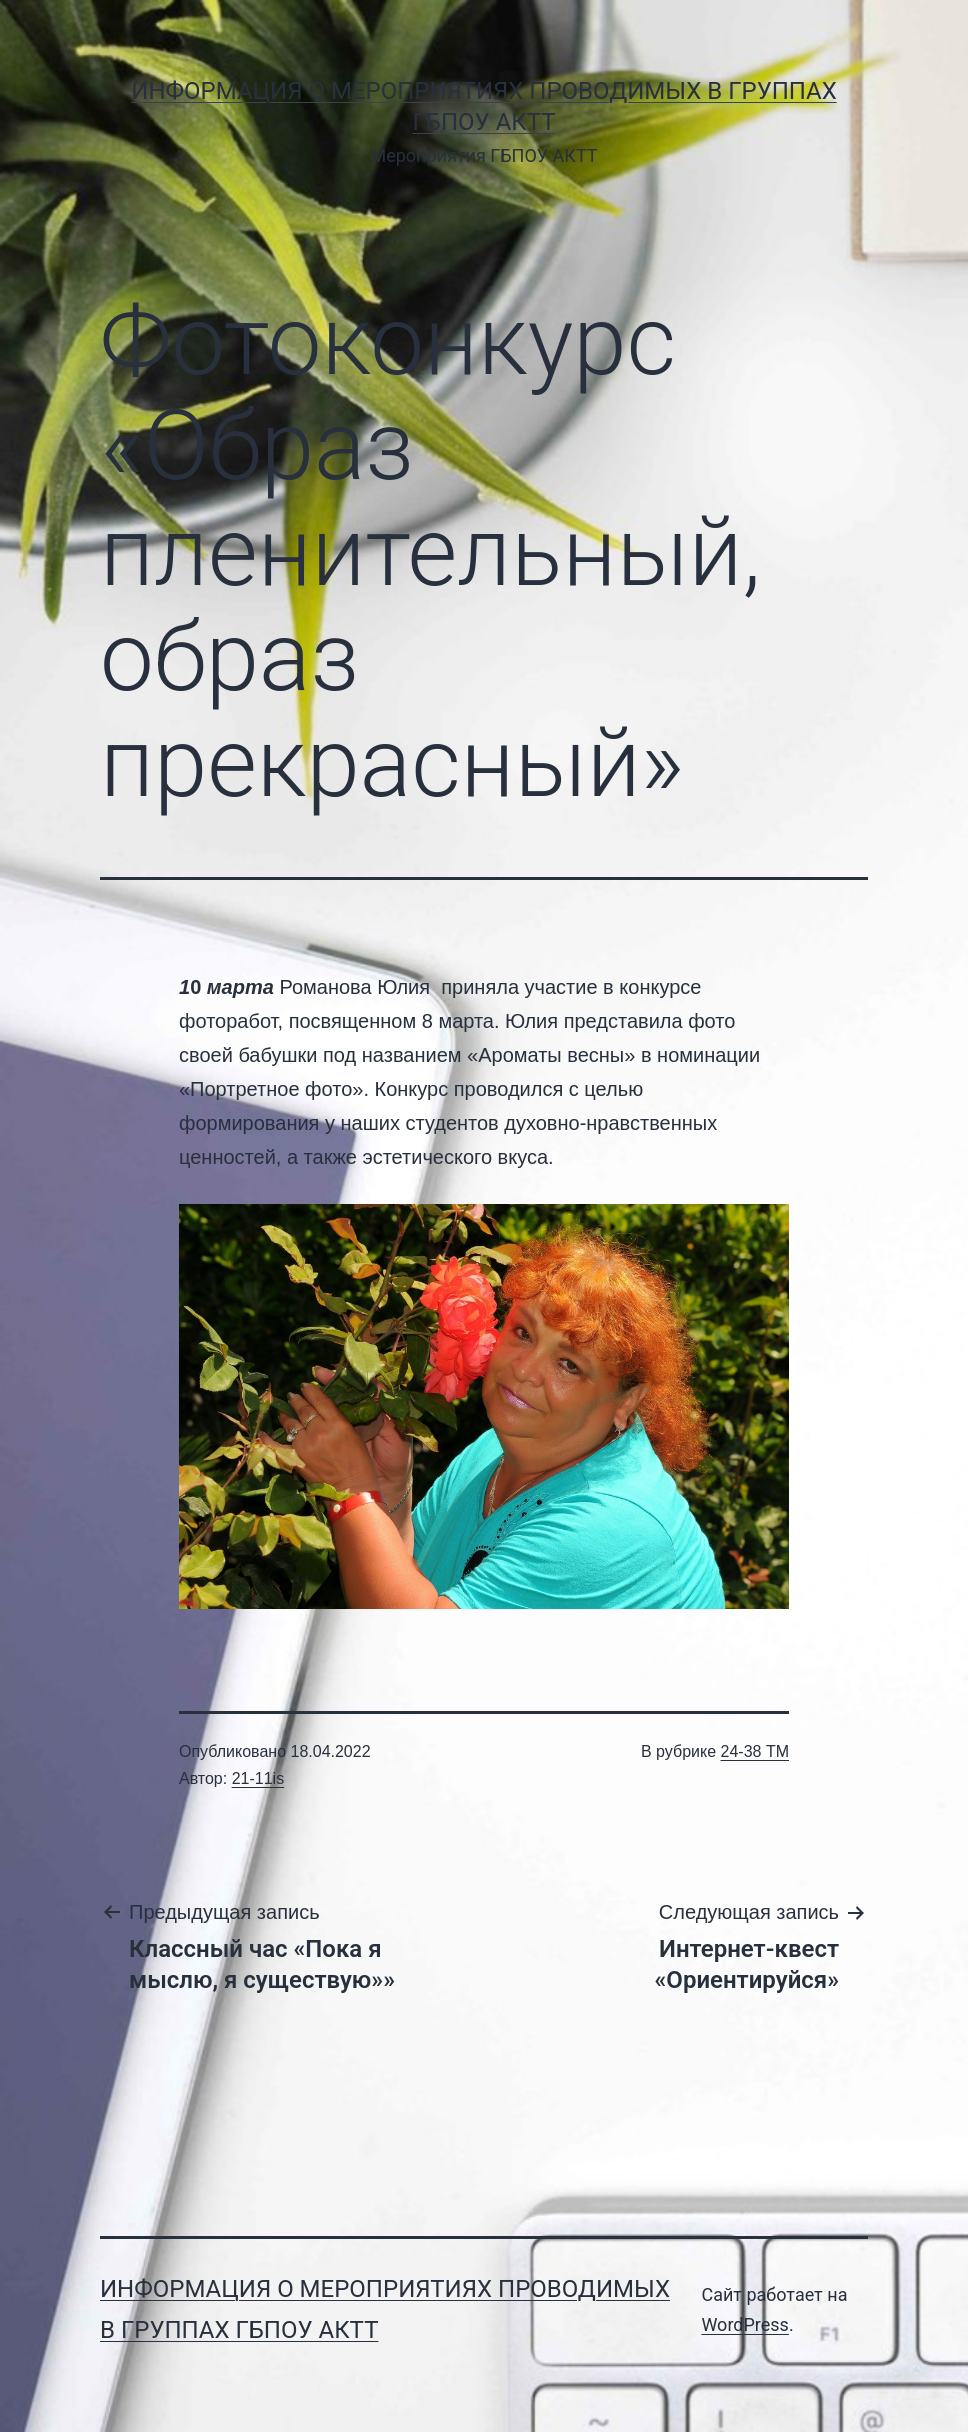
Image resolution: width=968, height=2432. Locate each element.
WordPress (744, 2324)
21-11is (258, 1778)
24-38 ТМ (755, 1751)
